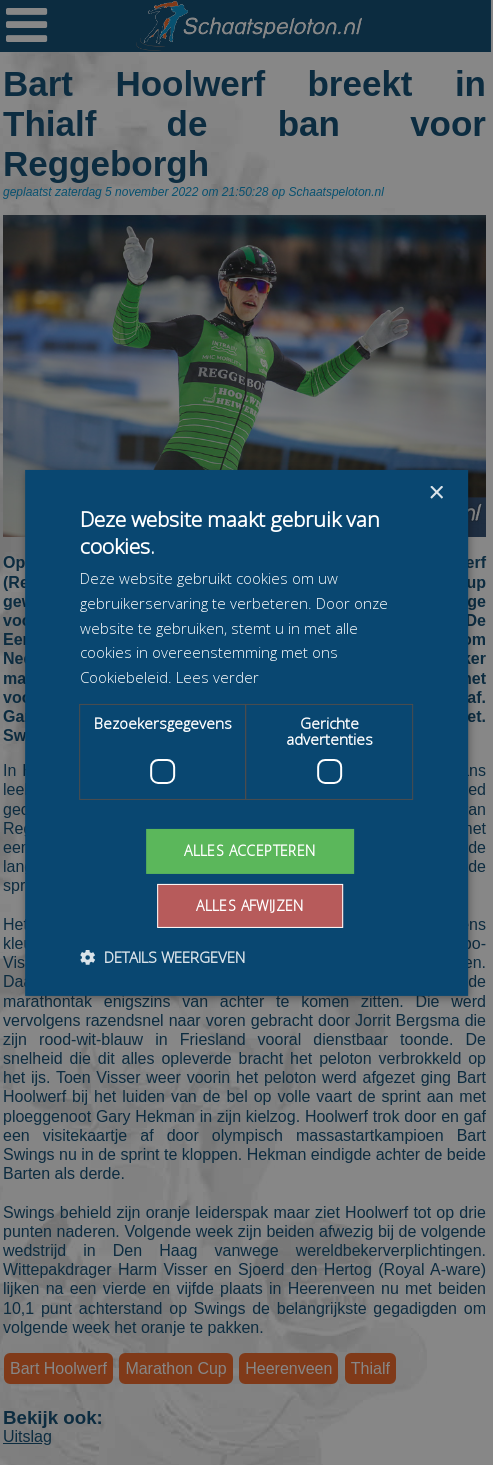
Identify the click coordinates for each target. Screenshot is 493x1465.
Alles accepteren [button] (249, 850)
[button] (162, 957)
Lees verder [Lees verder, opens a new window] (217, 677)
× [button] (435, 492)
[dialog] (246, 732)
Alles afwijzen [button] (250, 905)
